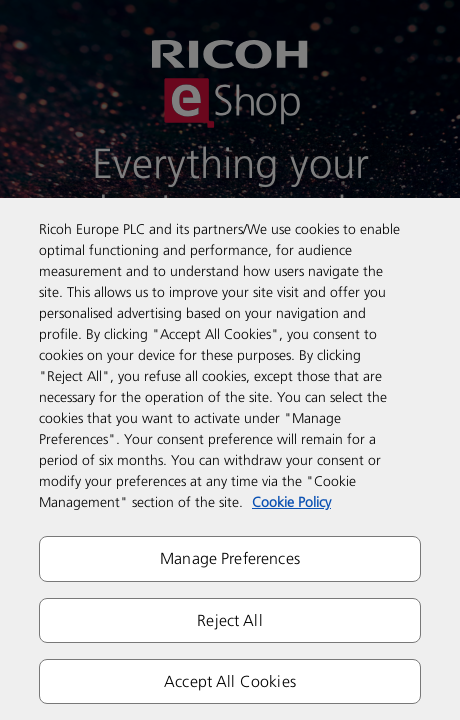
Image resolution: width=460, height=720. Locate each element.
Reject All (230, 620)
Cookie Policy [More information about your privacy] (291, 501)
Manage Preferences (230, 558)
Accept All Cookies (230, 681)
